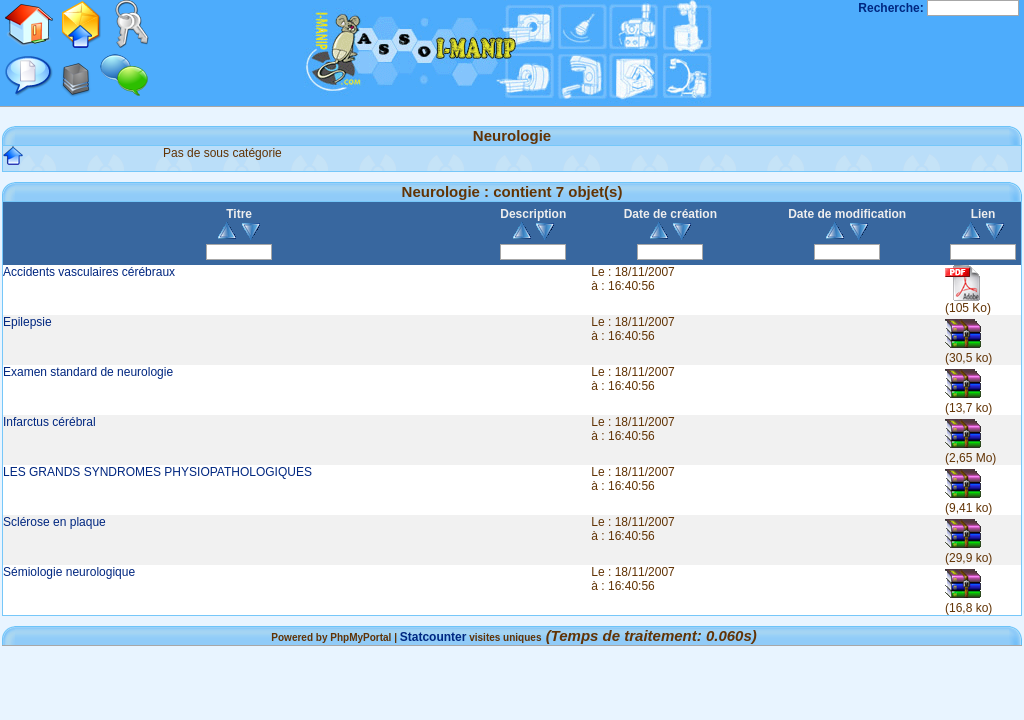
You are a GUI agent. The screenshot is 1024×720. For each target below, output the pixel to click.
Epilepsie (27, 322)
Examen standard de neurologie (88, 372)
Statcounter (433, 637)
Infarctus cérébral (49, 422)
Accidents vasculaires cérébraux (89, 272)
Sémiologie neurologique (69, 572)
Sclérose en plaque (54, 522)
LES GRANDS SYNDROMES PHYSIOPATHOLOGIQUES (157, 472)
